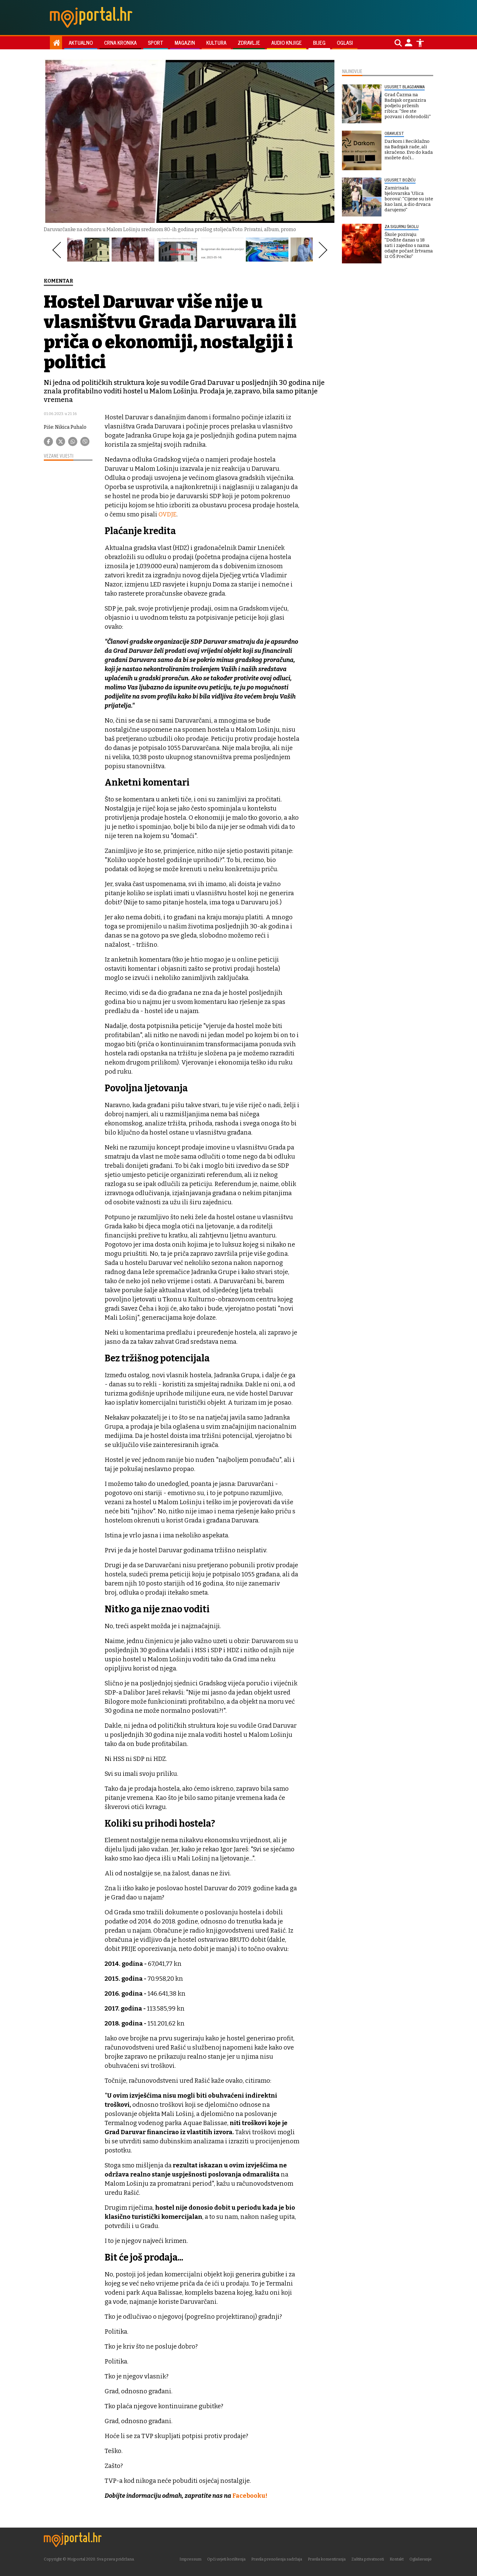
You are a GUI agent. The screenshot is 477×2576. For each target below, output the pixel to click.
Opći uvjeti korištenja (228, 2559)
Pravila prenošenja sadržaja (278, 2559)
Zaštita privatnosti (369, 2559)
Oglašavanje (422, 2559)
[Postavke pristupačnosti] (420, 43)
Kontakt (398, 2559)
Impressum (192, 2559)
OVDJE (167, 514)
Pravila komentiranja (328, 2559)
